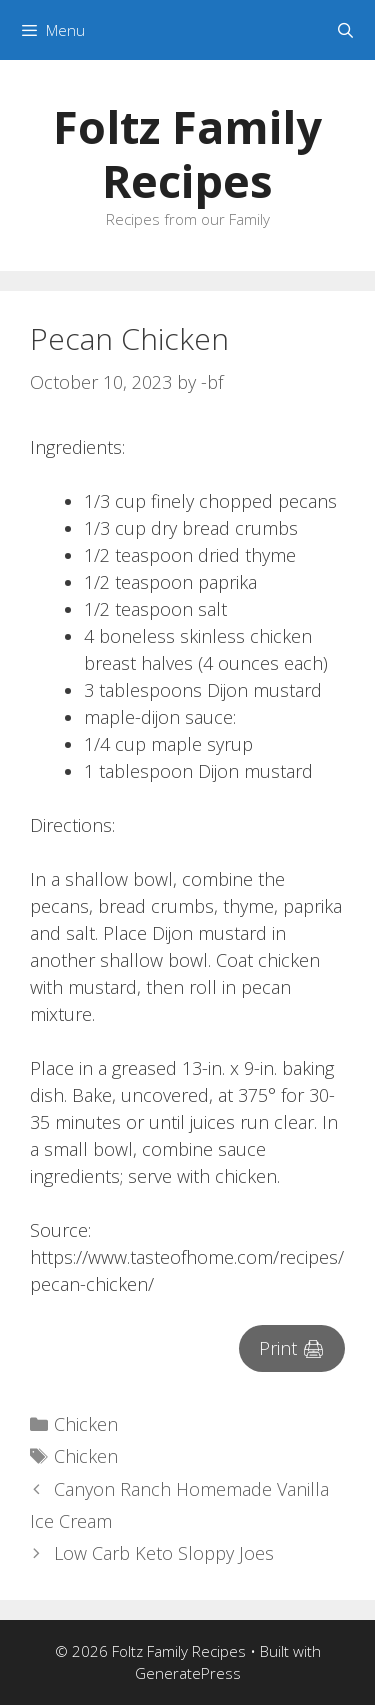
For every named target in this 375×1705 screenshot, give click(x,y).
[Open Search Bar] (345, 30)
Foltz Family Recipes (187, 153)
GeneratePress (188, 1673)
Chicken (86, 1424)
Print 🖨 (292, 1348)
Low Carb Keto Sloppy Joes (164, 1553)
